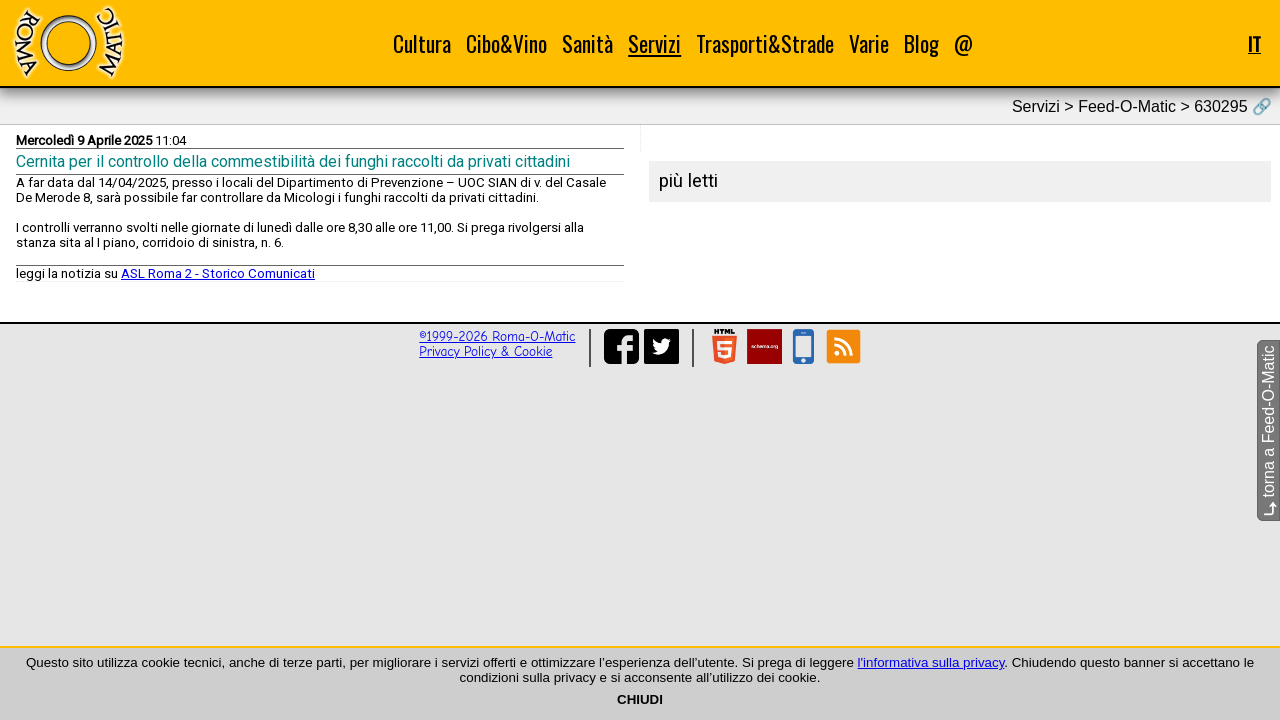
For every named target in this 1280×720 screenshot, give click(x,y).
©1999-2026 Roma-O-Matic (497, 336)
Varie (869, 43)
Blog (921, 43)
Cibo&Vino (506, 43)
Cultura (422, 43)
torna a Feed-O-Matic (1268, 431)
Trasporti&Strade (765, 43)
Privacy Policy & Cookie (485, 351)
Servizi (654, 43)
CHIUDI (640, 699)
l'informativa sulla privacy (931, 662)
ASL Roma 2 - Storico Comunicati (218, 273)
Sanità (587, 43)
